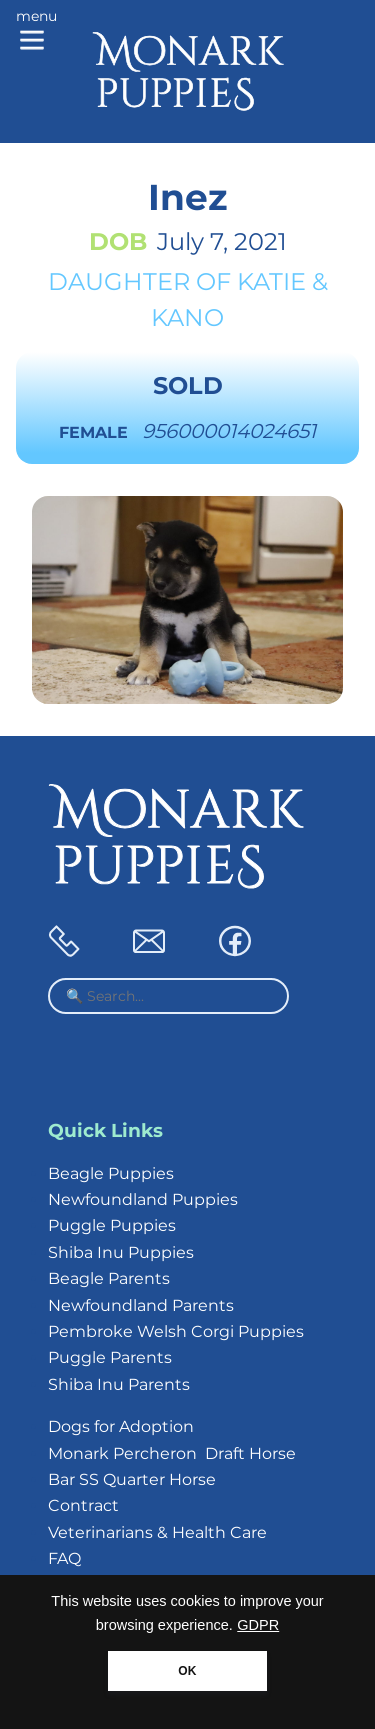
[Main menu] (36, 32)
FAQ (64, 1558)
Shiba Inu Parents (119, 1384)
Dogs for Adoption (121, 1426)
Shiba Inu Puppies (121, 1252)
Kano (187, 317)
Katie (271, 281)
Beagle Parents (109, 1278)
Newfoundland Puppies (143, 1199)
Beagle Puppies (111, 1173)
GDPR (258, 1625)
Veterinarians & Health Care (157, 1532)
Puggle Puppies (112, 1225)
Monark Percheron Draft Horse (172, 1453)
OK (187, 1671)
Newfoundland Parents (141, 1305)
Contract (83, 1505)
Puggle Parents (110, 1357)
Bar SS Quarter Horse (132, 1479)
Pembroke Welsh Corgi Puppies (176, 1331)
